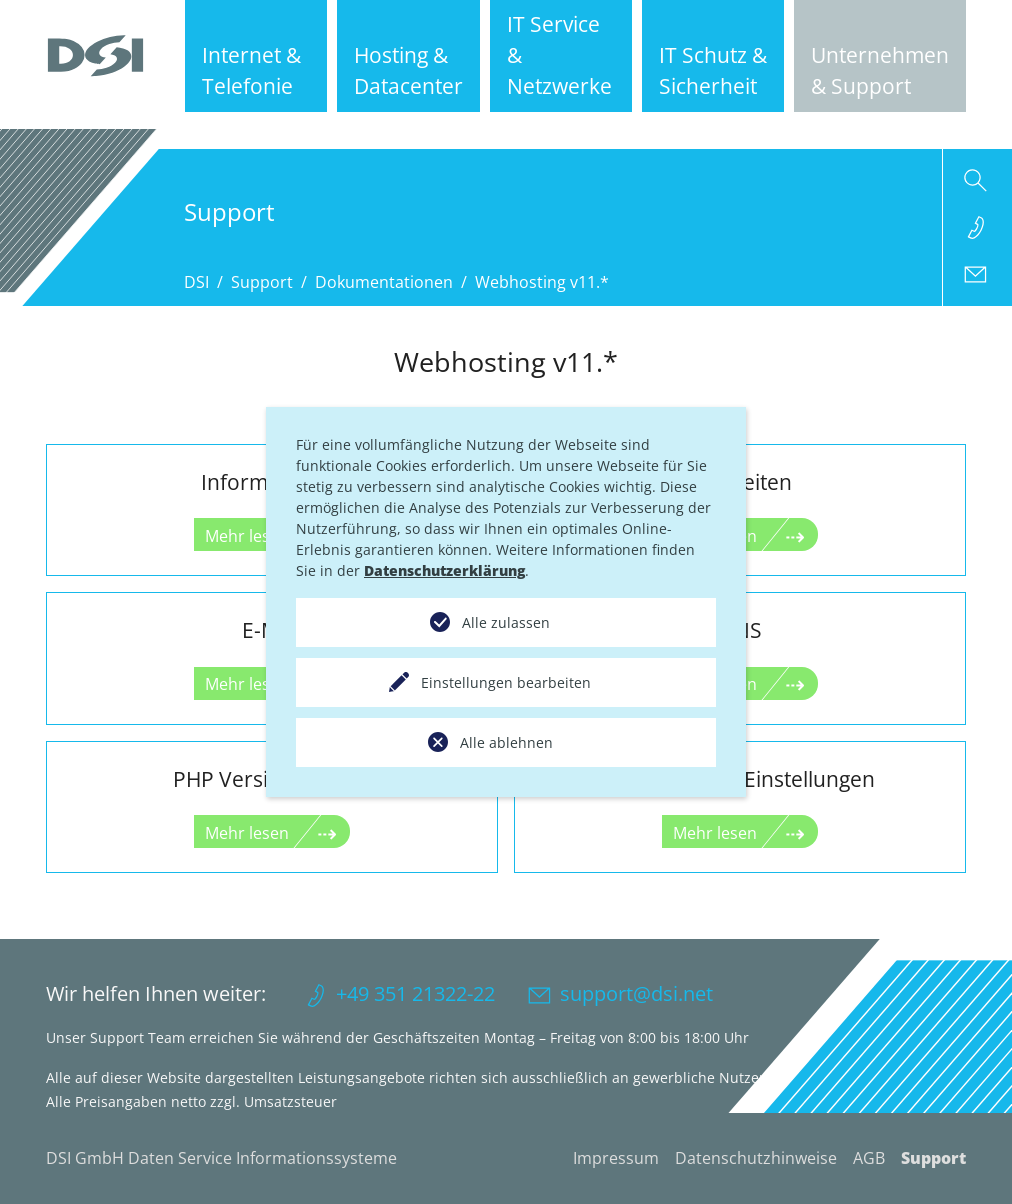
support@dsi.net (636, 993)
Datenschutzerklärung (444, 570)
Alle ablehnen (506, 742)
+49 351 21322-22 (415, 993)
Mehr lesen (247, 833)
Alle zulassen (506, 622)
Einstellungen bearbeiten (506, 682)
